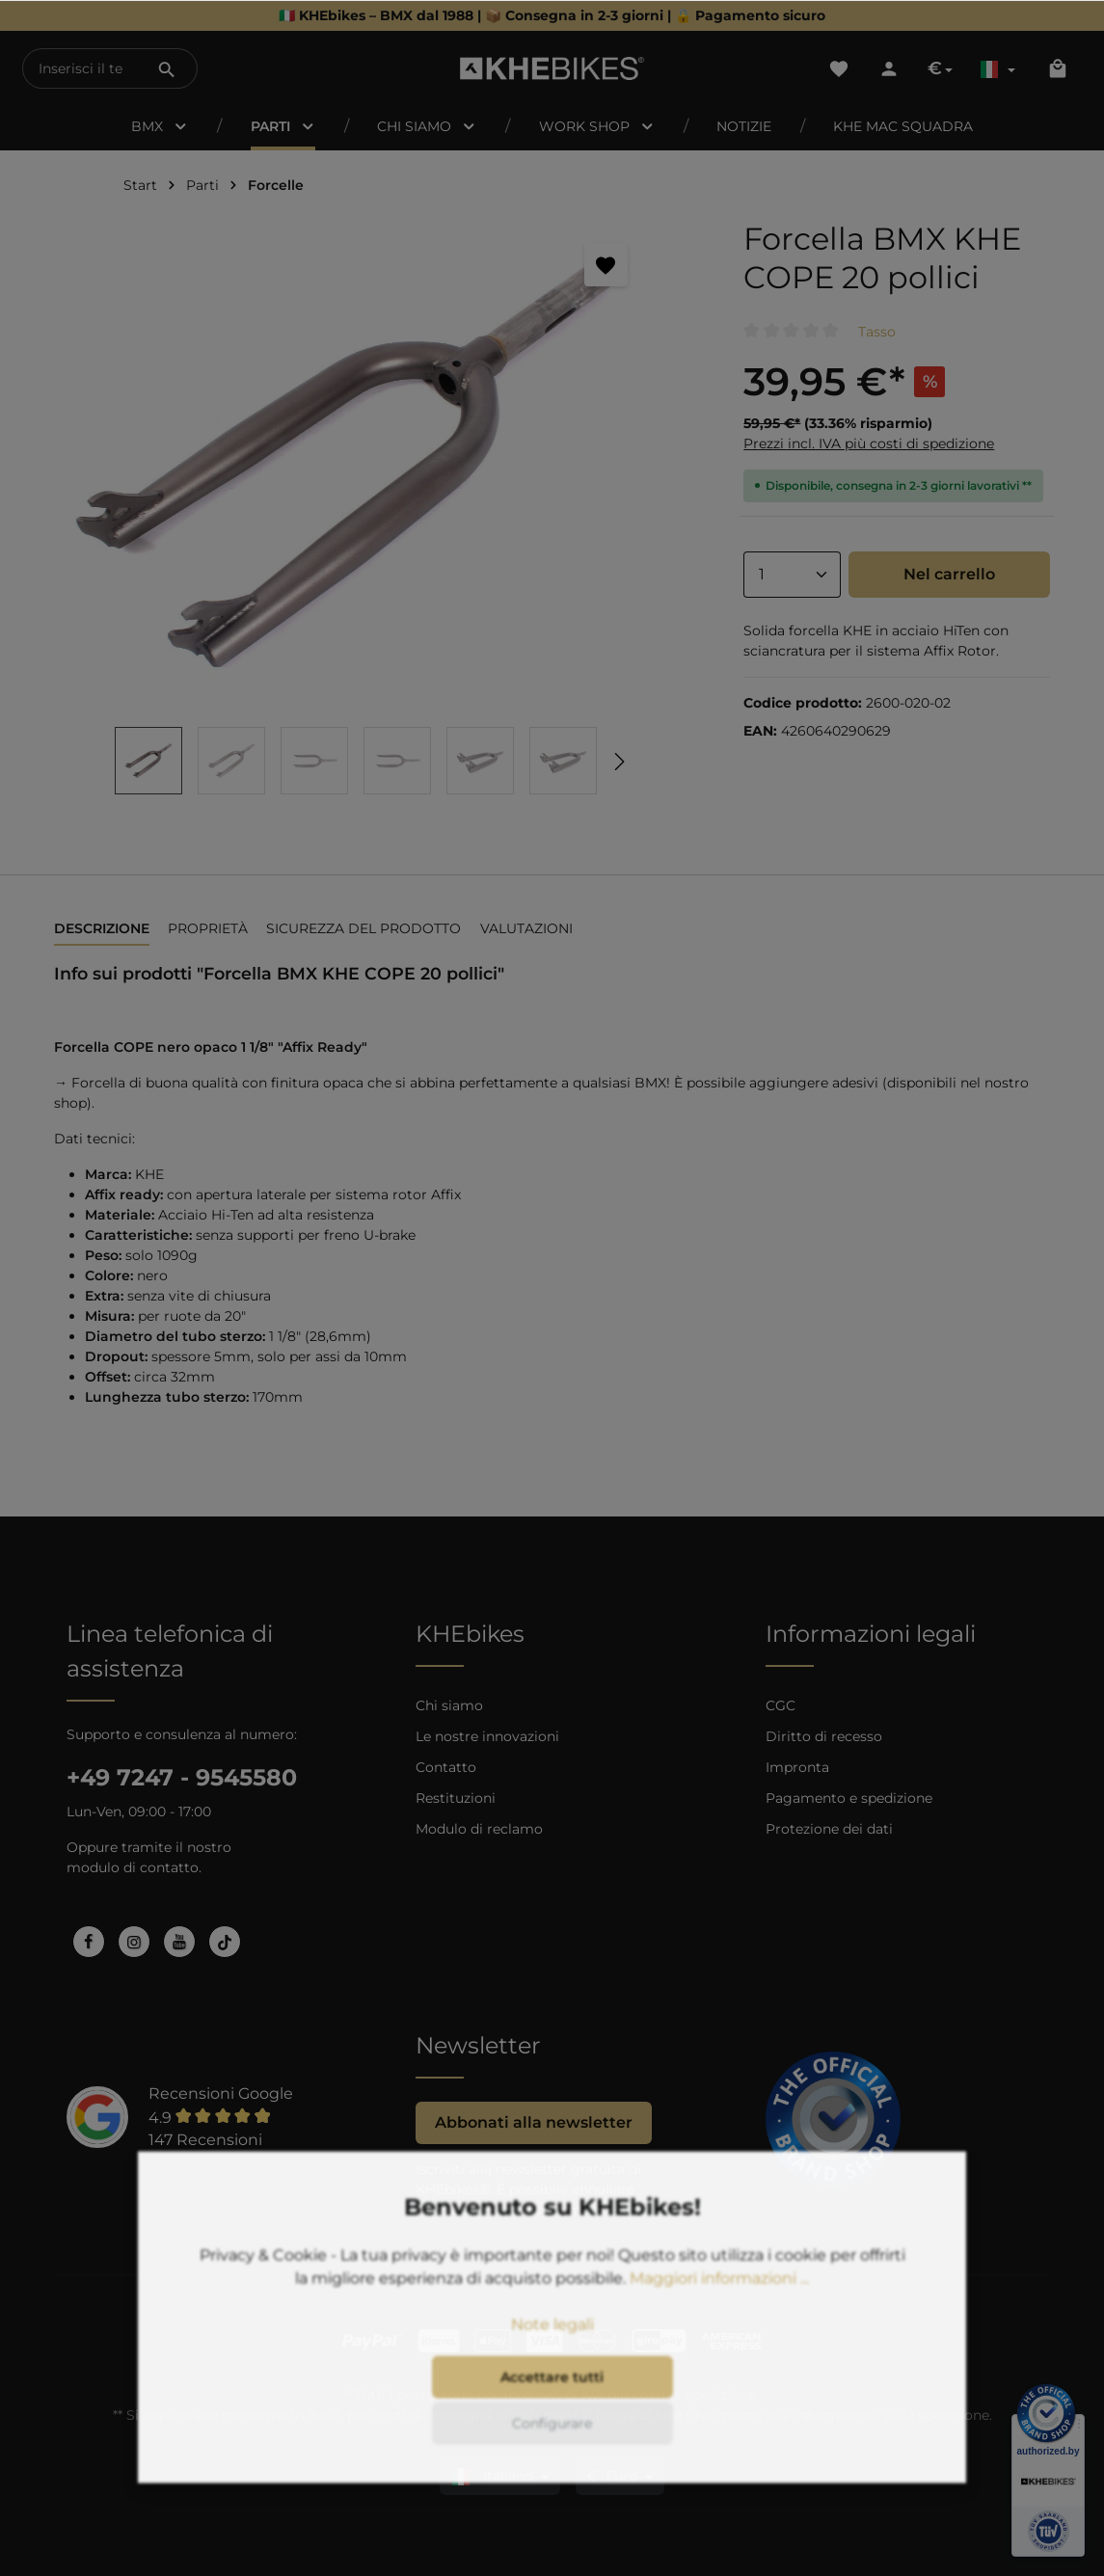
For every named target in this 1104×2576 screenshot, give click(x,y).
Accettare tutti (552, 2417)
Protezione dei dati (829, 1829)
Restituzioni (456, 1798)
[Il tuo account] (889, 68)
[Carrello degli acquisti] (1058, 68)
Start (140, 185)
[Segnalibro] (606, 264)
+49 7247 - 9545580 (182, 1777)
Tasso (877, 331)
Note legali (552, 2364)
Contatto (446, 1767)
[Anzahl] (792, 574)
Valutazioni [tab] (526, 928)
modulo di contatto (133, 1867)
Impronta (797, 1767)
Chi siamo (449, 1705)
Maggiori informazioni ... (719, 2318)
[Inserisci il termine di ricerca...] (80, 68)
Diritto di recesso (824, 1736)
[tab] (101, 930)
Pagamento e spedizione (849, 1798)
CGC (780, 1705)
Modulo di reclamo (479, 1829)
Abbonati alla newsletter (534, 2122)
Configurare (552, 2463)
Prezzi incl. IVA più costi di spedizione (868, 443)
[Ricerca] (167, 68)
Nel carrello (949, 574)
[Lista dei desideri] (839, 68)
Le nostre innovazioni (487, 1736)
